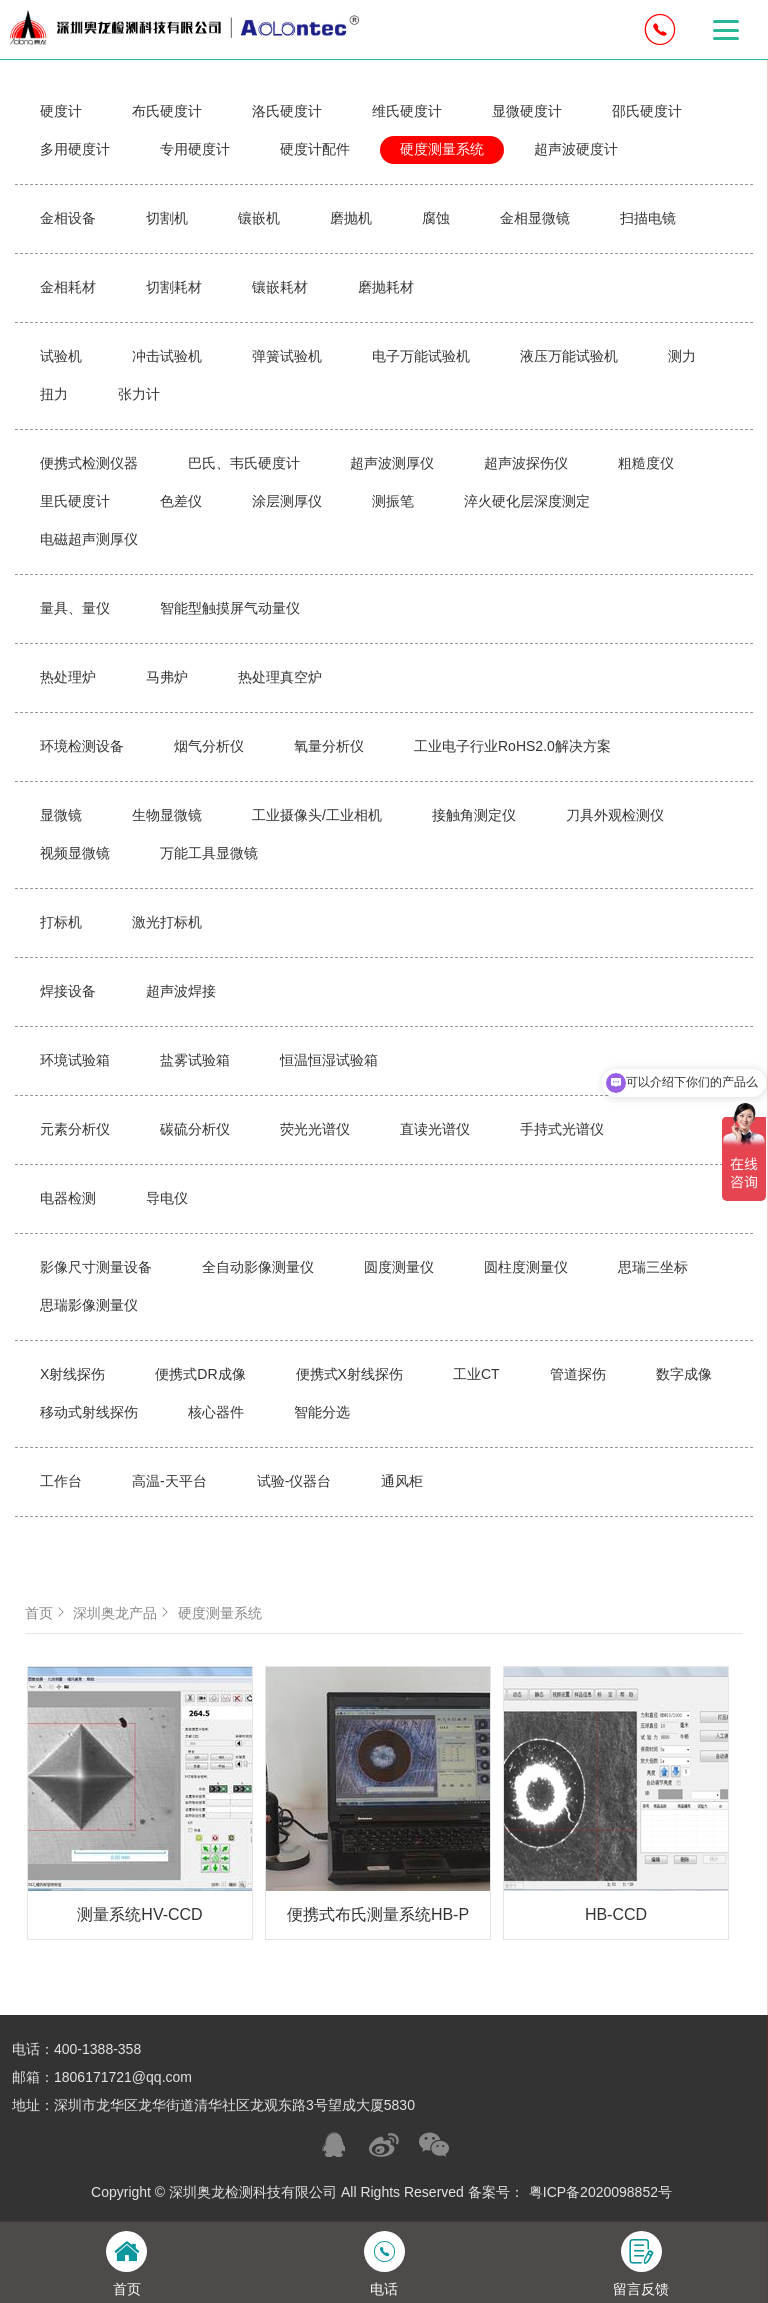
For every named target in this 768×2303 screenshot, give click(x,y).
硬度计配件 (315, 149)
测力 (682, 356)
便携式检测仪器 (89, 463)
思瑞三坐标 (653, 1267)
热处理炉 (68, 677)
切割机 (167, 218)
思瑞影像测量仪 (89, 1305)
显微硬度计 (527, 111)
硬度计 (61, 111)
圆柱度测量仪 (526, 1267)
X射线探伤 (72, 1374)
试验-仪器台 (294, 1481)
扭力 (54, 394)
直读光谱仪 (435, 1129)
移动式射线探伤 (89, 1412)
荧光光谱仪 (315, 1129)
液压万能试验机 (569, 356)
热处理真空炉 (280, 677)
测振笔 (393, 501)
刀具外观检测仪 (615, 815)
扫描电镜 (648, 218)
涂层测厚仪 (287, 501)
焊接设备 (68, 991)
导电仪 (167, 1198)
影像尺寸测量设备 (96, 1267)
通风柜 (402, 1481)
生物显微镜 (167, 815)
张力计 (139, 394)
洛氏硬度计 (287, 111)
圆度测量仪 (399, 1267)
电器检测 (68, 1198)
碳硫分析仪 (195, 1129)
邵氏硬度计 (647, 111)
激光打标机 (167, 922)
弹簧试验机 (287, 356)
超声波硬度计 (576, 149)
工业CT (476, 1374)
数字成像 (684, 1374)
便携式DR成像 (200, 1374)
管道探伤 (578, 1374)
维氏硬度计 (407, 111)
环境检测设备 (82, 746)
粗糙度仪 (646, 463)
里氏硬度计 (75, 501)
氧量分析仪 (329, 746)
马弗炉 (167, 677)
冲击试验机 (167, 356)
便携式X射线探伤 (349, 1374)
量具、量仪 (75, 608)
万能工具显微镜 (209, 853)
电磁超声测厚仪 (89, 539)
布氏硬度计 (167, 111)
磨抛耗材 (386, 287)
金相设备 (68, 218)
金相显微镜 (535, 218)
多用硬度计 (75, 149)
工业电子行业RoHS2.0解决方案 (512, 746)
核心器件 (216, 1412)
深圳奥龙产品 (123, 1613)
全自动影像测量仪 (258, 1267)
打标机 (61, 922)
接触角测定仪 (474, 815)
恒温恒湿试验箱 (329, 1060)
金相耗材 (68, 287)
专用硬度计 (195, 149)
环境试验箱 (75, 1060)
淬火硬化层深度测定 (527, 501)
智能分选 (322, 1412)
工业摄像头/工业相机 (317, 815)
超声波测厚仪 (392, 463)
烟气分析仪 (209, 746)
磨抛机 (351, 218)
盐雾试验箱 (195, 1060)
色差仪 (181, 501)
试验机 (61, 356)
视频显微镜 (75, 853)
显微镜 (61, 815)
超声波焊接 (181, 991)
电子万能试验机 (421, 356)
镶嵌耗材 (280, 287)
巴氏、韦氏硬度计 (244, 463)
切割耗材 (174, 287)
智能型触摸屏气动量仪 (230, 608)
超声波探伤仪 (526, 463)
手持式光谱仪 (562, 1129)
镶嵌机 (259, 218)
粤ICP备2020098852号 (600, 2192)
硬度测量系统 (442, 149)
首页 (47, 1613)
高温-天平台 (169, 1481)
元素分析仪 (75, 1129)
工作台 (61, 1481)
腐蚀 (436, 218)
